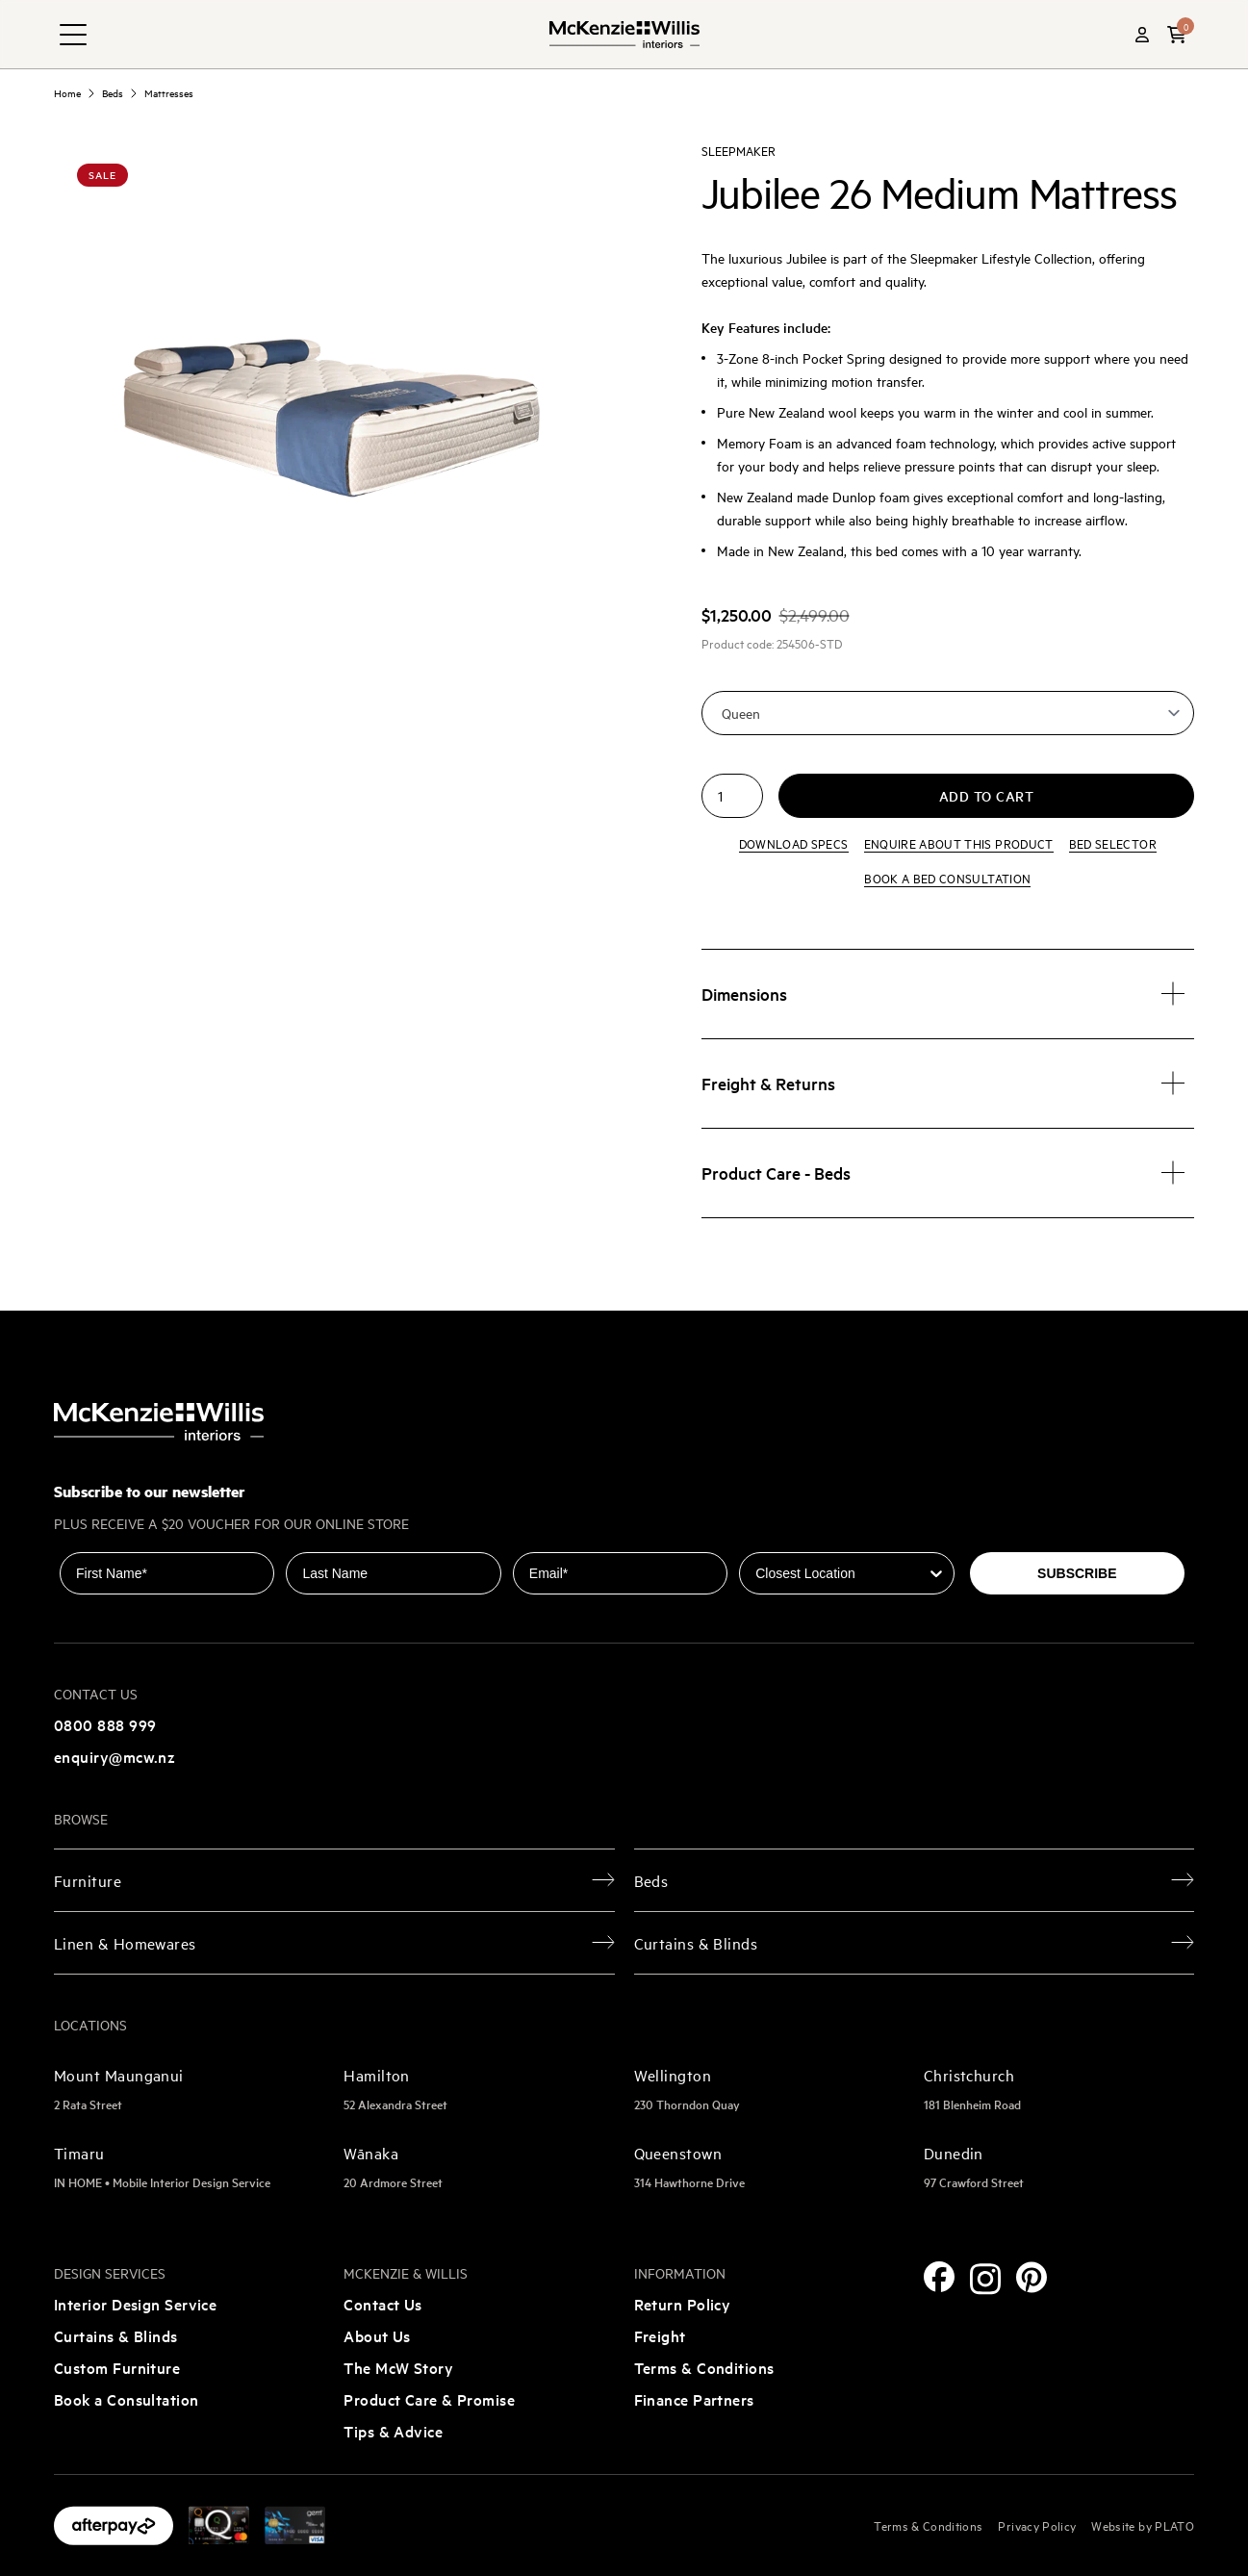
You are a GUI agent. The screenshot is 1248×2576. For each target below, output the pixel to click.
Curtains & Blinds (116, 2335)
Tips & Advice (393, 2430)
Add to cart (986, 795)
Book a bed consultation (947, 877)
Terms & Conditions (704, 2367)
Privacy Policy (1037, 2525)
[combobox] (840, 1573)
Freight (660, 2335)
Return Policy (682, 2303)
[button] (1176, 34)
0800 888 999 (105, 1724)
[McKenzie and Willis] (624, 34)
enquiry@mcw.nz (114, 1756)
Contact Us (383, 2303)
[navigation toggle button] (73, 34)
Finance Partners (694, 2399)
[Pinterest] (1031, 2277)
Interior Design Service (135, 2303)
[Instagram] (985, 2279)
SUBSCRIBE (1076, 1573)
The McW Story (398, 2367)
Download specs (794, 843)
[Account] (1142, 34)
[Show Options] (936, 1573)
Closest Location (793, 1538)
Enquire (959, 843)
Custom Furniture (117, 2367)
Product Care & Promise (429, 2399)
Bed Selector (1113, 843)
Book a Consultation (126, 2399)
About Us (377, 2335)
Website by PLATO (1142, 2525)
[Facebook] (939, 2276)
